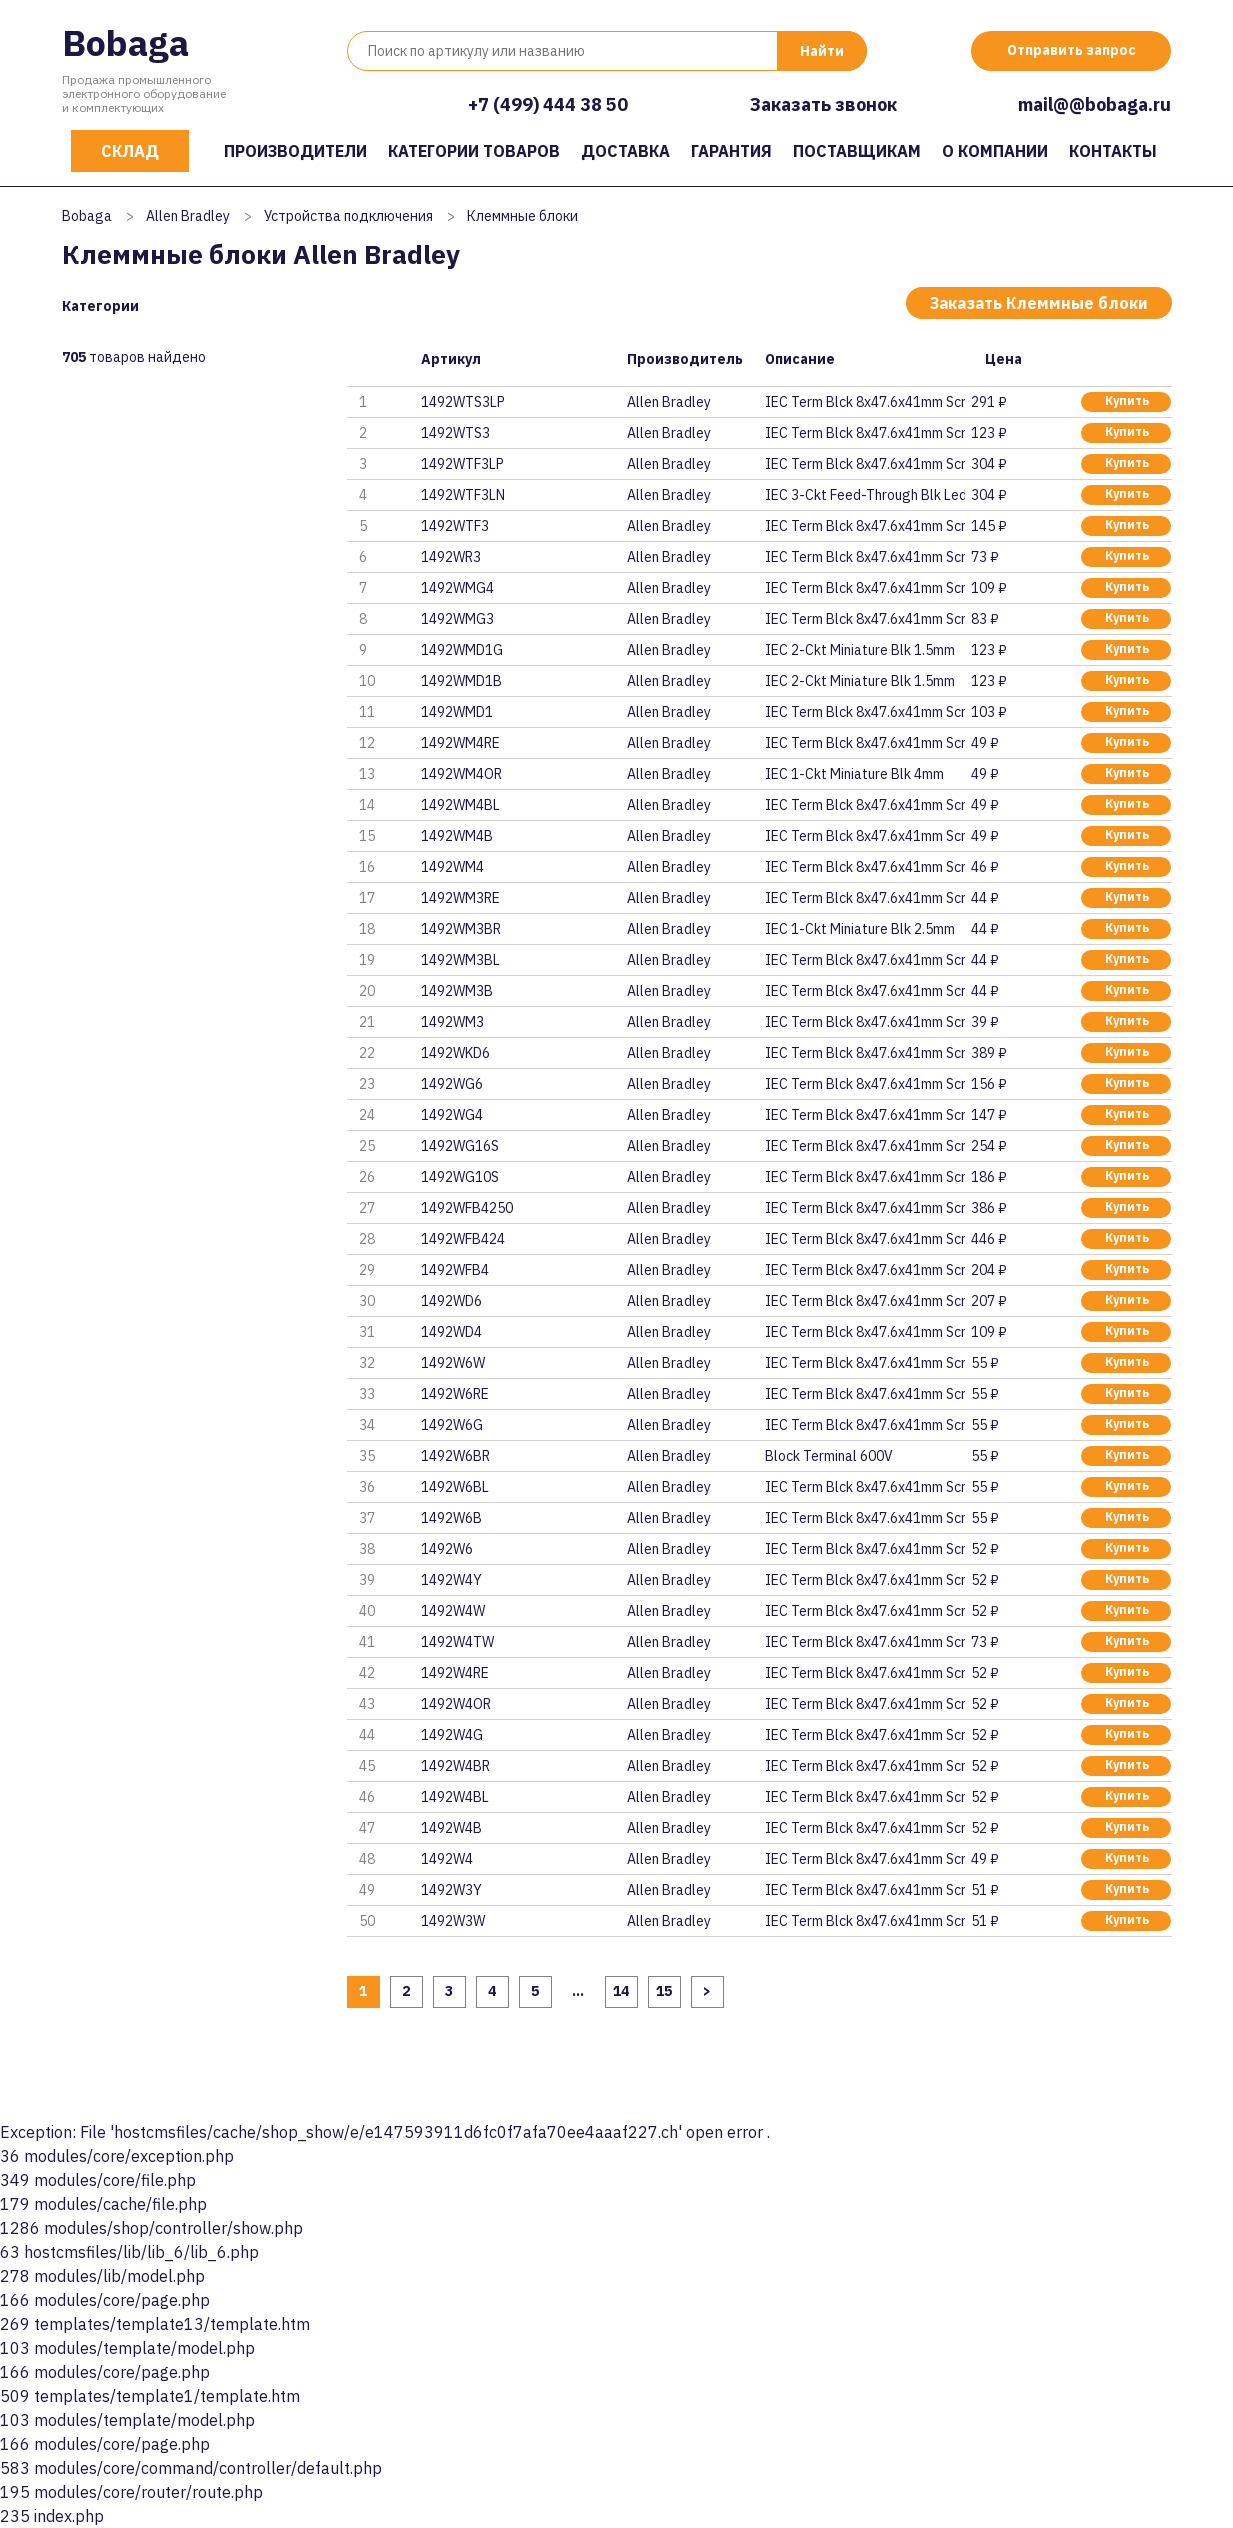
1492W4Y (451, 1580)
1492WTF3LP (462, 464)
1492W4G (452, 1735)
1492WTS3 (455, 433)
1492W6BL (455, 1487)
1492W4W (453, 1611)
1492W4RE (455, 1673)
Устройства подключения (348, 216)
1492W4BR (455, 1766)
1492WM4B (457, 836)
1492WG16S (460, 1146)
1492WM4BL (460, 805)
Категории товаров (474, 151)
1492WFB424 (463, 1239)
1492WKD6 (455, 1053)
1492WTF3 (455, 526)
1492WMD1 (457, 712)
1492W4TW (457, 1642)
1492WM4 (452, 867)
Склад (130, 151)
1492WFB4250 (467, 1208)
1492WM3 (452, 1022)
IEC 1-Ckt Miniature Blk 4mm (854, 774)
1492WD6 (451, 1301)
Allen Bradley (188, 216)
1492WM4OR (461, 774)
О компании (995, 151)
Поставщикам (857, 151)
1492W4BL (455, 1797)
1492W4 (447, 1859)
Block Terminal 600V (829, 1456)
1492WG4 (452, 1115)
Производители (295, 151)
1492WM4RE (460, 743)
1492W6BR (455, 1456)
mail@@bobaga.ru (1094, 104)
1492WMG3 (457, 619)
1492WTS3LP (463, 402)
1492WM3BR (461, 929)
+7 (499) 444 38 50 (548, 104)
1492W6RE (455, 1394)
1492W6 (447, 1549)
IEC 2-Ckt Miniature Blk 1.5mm (860, 650)
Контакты (1113, 151)
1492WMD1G (462, 650)
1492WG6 (452, 1084)
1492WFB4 (455, 1270)
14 (621, 1991)
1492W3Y (451, 1890)
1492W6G (452, 1425)
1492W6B (451, 1518)
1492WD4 (451, 1332)
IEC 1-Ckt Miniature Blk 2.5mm (860, 929)
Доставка (625, 151)
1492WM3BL (460, 960)
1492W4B (451, 1828)
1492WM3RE (460, 898)
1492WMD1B (461, 681)
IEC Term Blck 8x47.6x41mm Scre (865, 402)
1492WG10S (460, 1177)
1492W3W (453, 1921)
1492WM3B (457, 991)
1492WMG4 (457, 588)
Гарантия (731, 151)
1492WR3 (451, 557)
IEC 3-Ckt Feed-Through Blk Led (865, 495)
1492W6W (453, 1363)
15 (664, 1991)
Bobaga (125, 42)
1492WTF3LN (463, 495)
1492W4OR (456, 1704)
